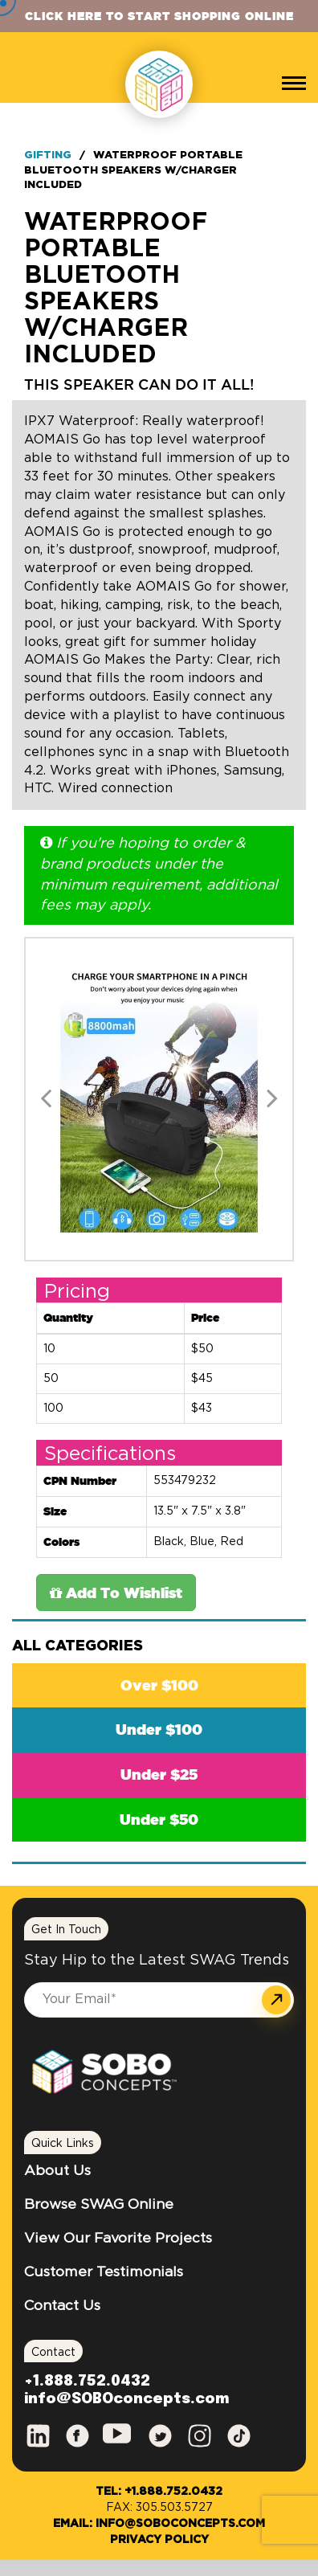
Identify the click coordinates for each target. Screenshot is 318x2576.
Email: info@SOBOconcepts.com (159, 2523)
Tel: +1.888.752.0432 (159, 2491)
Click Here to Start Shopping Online (159, 16)
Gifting (47, 155)
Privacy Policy (159, 2539)
